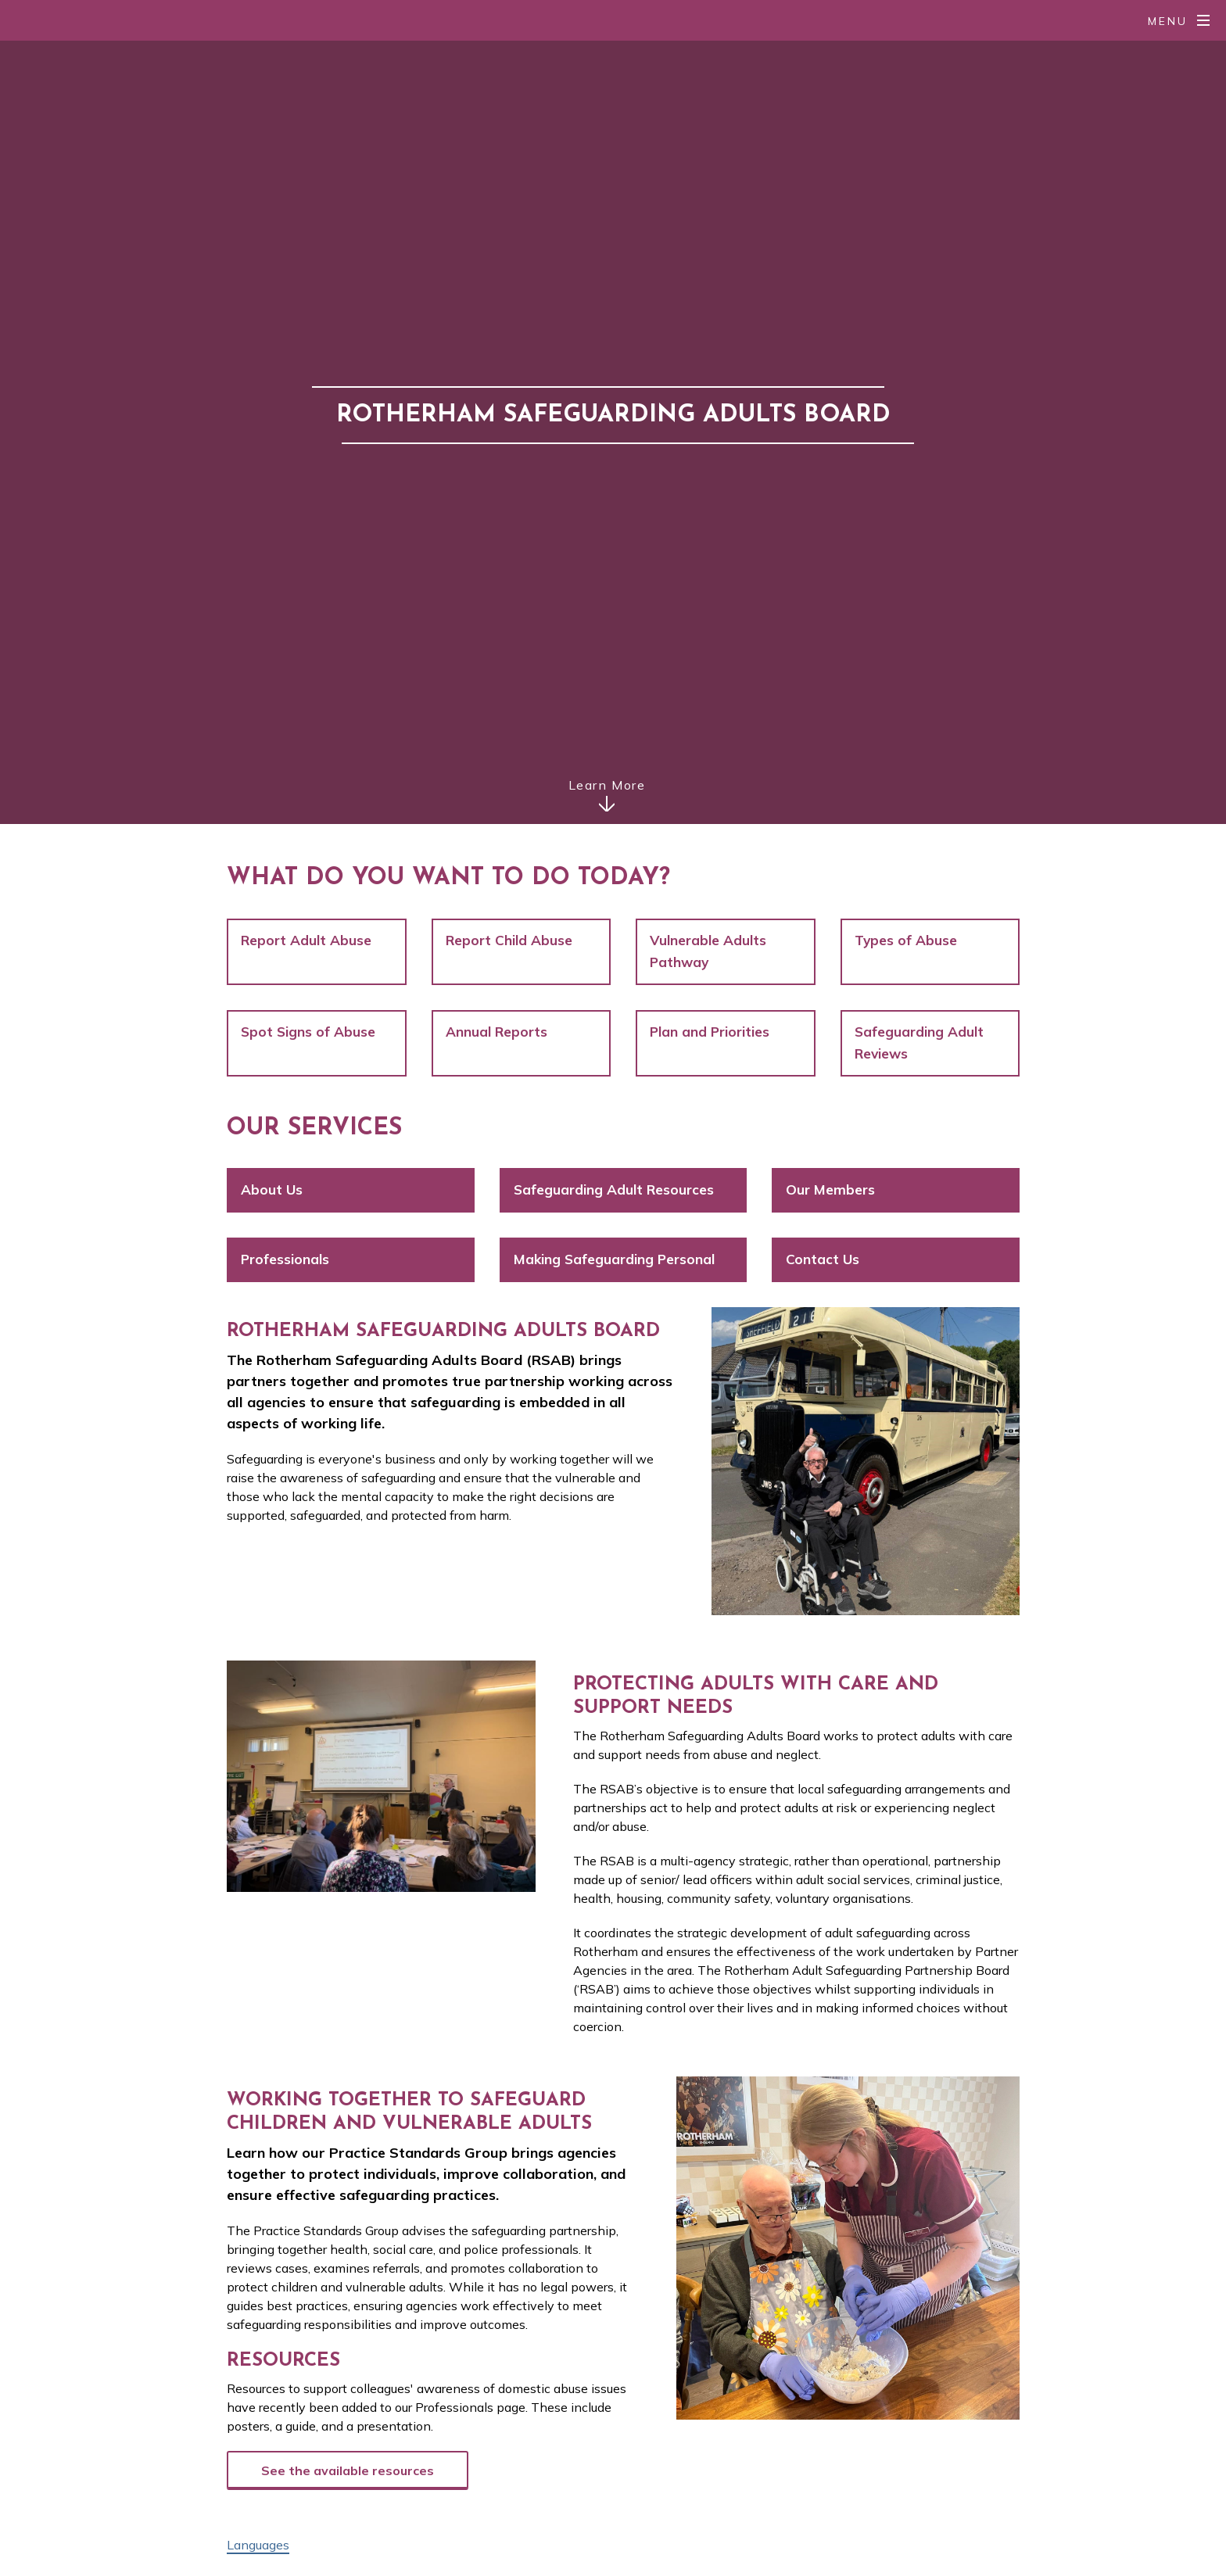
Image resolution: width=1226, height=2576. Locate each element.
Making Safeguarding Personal (614, 1259)
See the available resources (347, 2470)
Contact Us (822, 1259)
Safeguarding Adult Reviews (919, 1042)
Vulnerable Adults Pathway (708, 951)
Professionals (285, 1259)
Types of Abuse (906, 940)
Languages (258, 2545)
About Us (272, 1189)
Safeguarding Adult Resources (614, 1189)
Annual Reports (496, 1031)
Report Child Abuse (509, 940)
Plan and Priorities (709, 1031)
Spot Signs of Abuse (308, 1031)
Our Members (830, 1189)
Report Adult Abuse (306, 940)
